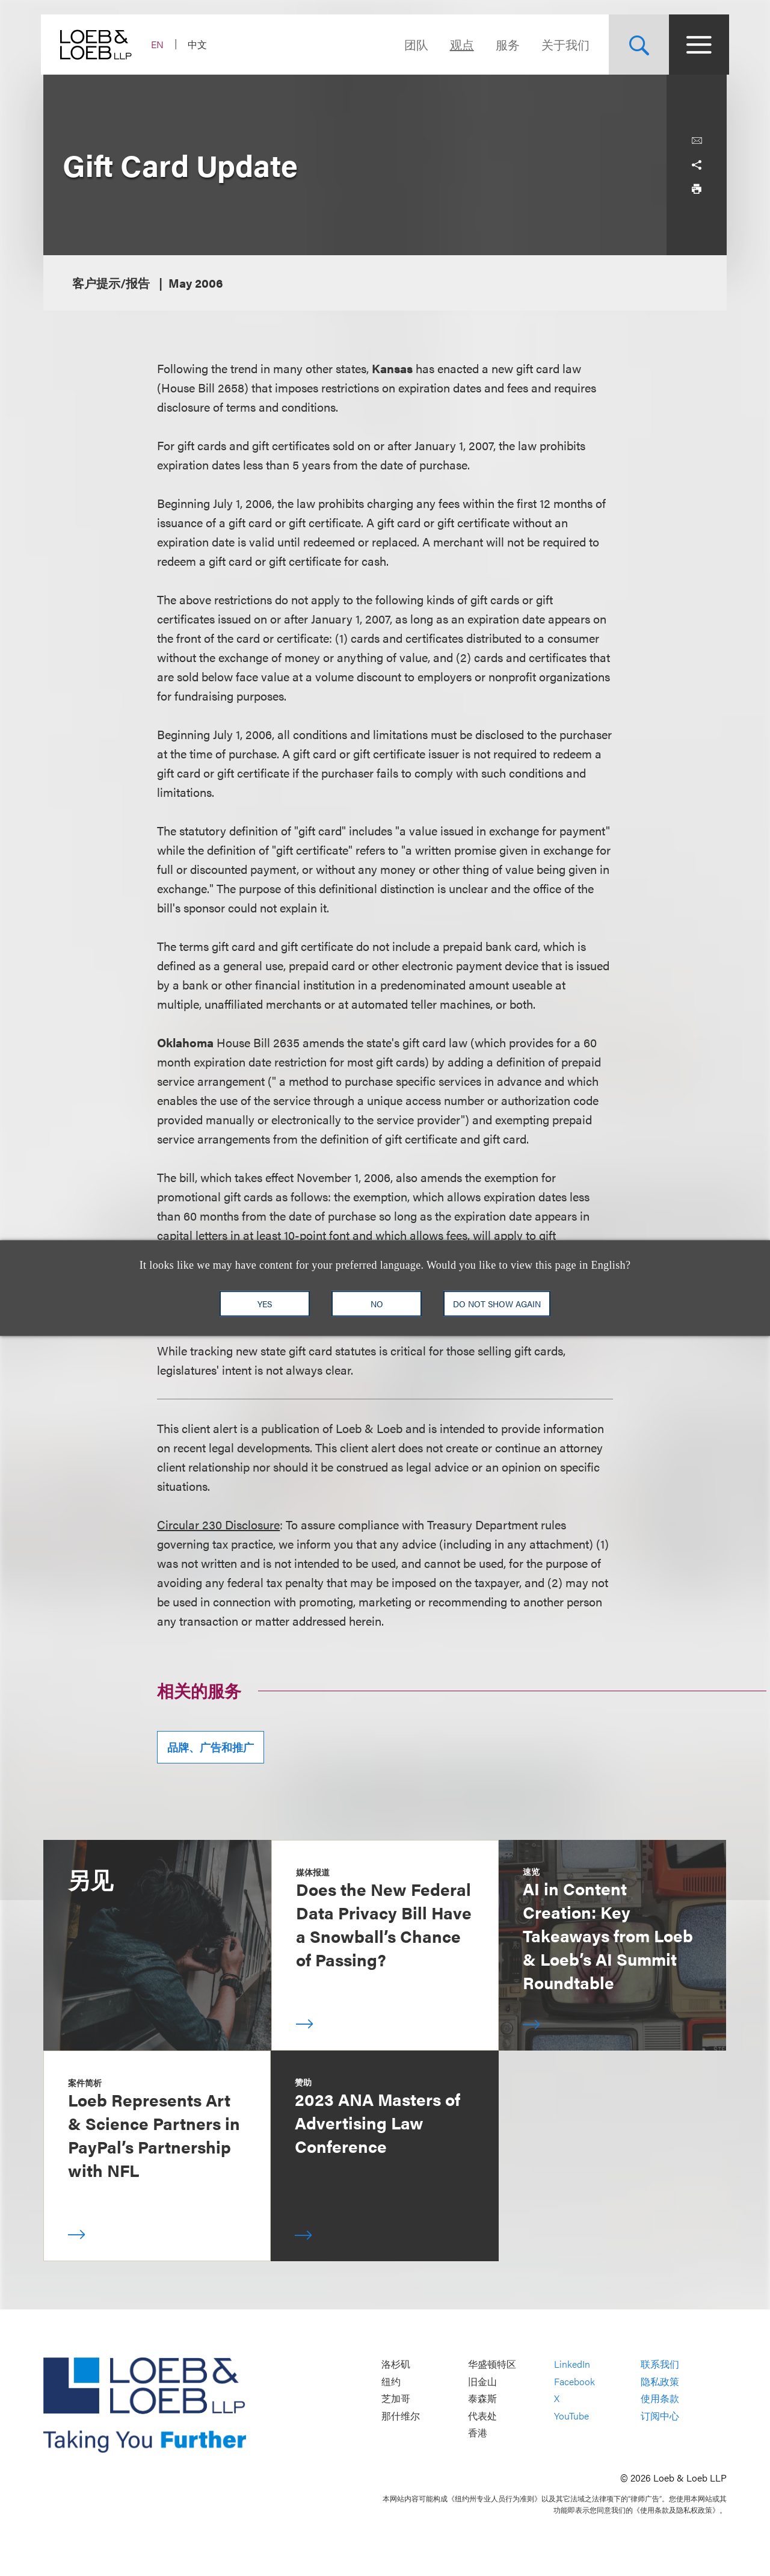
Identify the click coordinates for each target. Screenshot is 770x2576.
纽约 (391, 2381)
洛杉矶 (395, 2364)
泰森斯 (482, 2399)
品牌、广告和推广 (210, 1746)
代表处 (482, 2416)
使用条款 (660, 2399)
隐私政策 (660, 2381)
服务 (505, 44)
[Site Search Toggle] (636, 44)
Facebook (574, 2381)
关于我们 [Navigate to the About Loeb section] (563, 44)
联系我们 (660, 2364)
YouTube (571, 2416)
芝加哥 (395, 2399)
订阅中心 (660, 2416)
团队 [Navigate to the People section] (414, 44)
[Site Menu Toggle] (697, 44)
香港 (477, 2433)
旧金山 (482, 2381)
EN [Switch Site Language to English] (159, 44)
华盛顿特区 (492, 2364)
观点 (460, 44)
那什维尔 (400, 2416)
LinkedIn (572, 2364)
